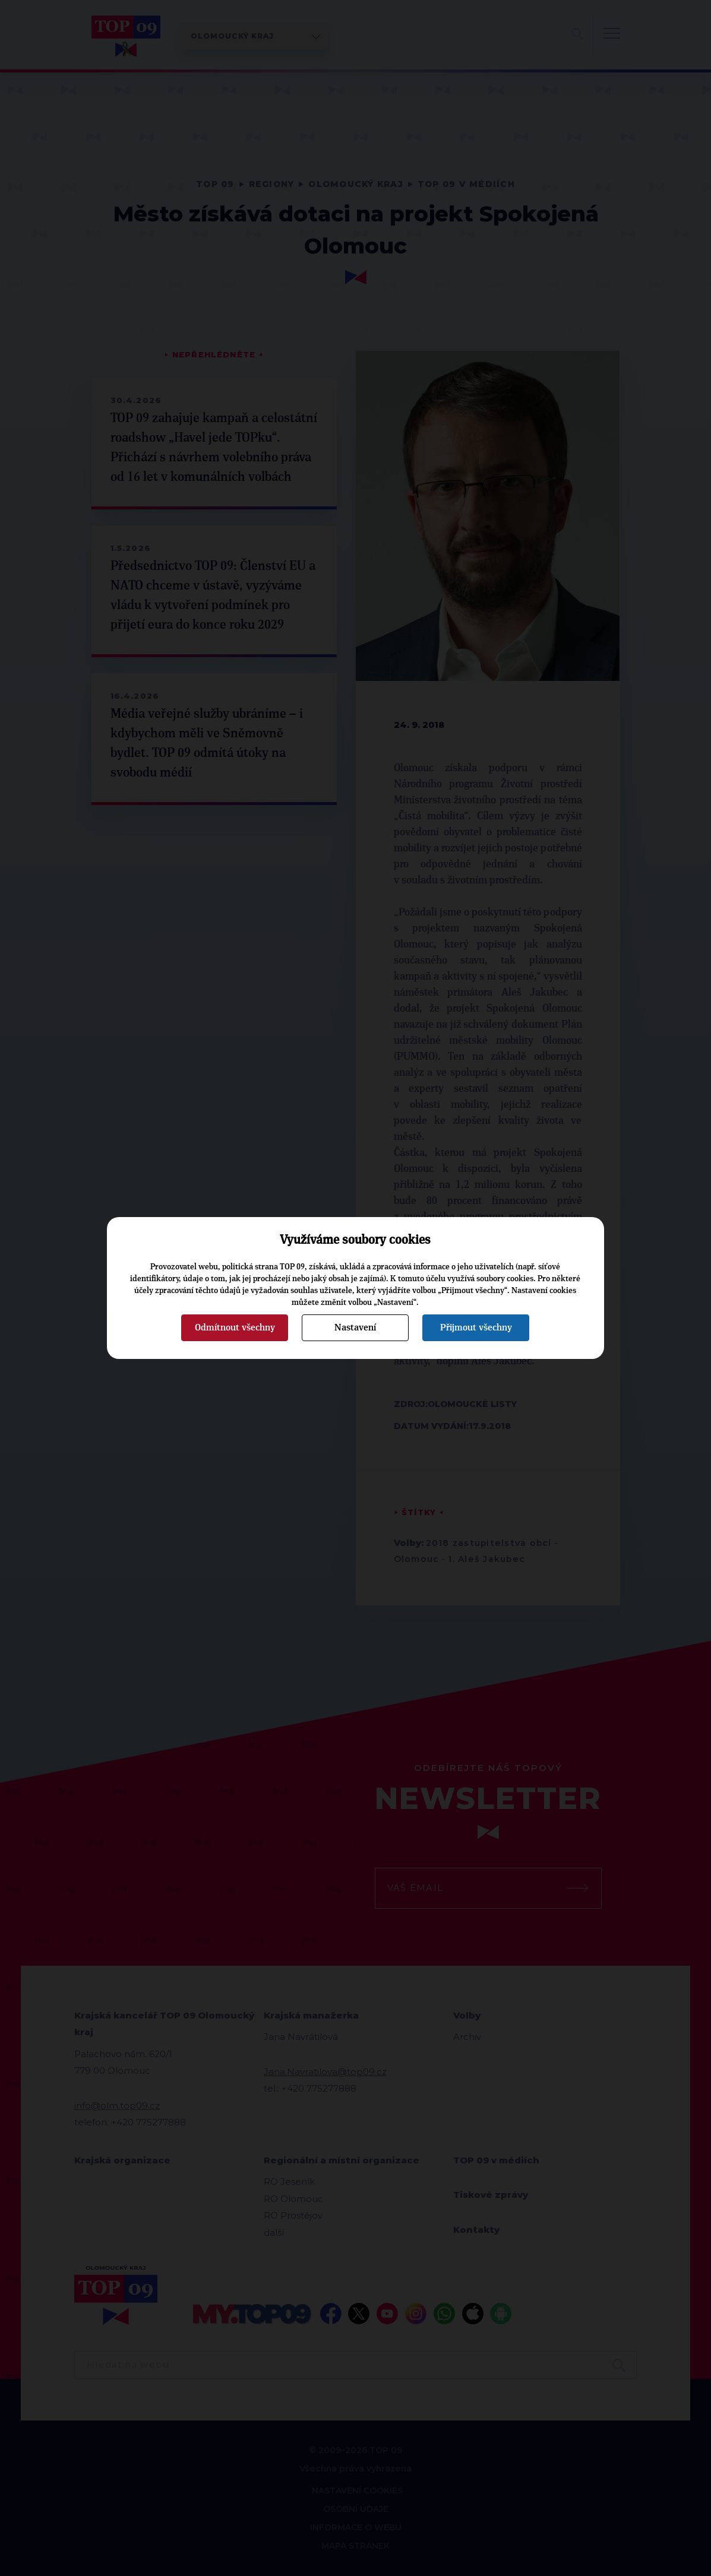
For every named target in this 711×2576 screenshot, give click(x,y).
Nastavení (355, 1327)
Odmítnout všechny (235, 1327)
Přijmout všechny (476, 1327)
